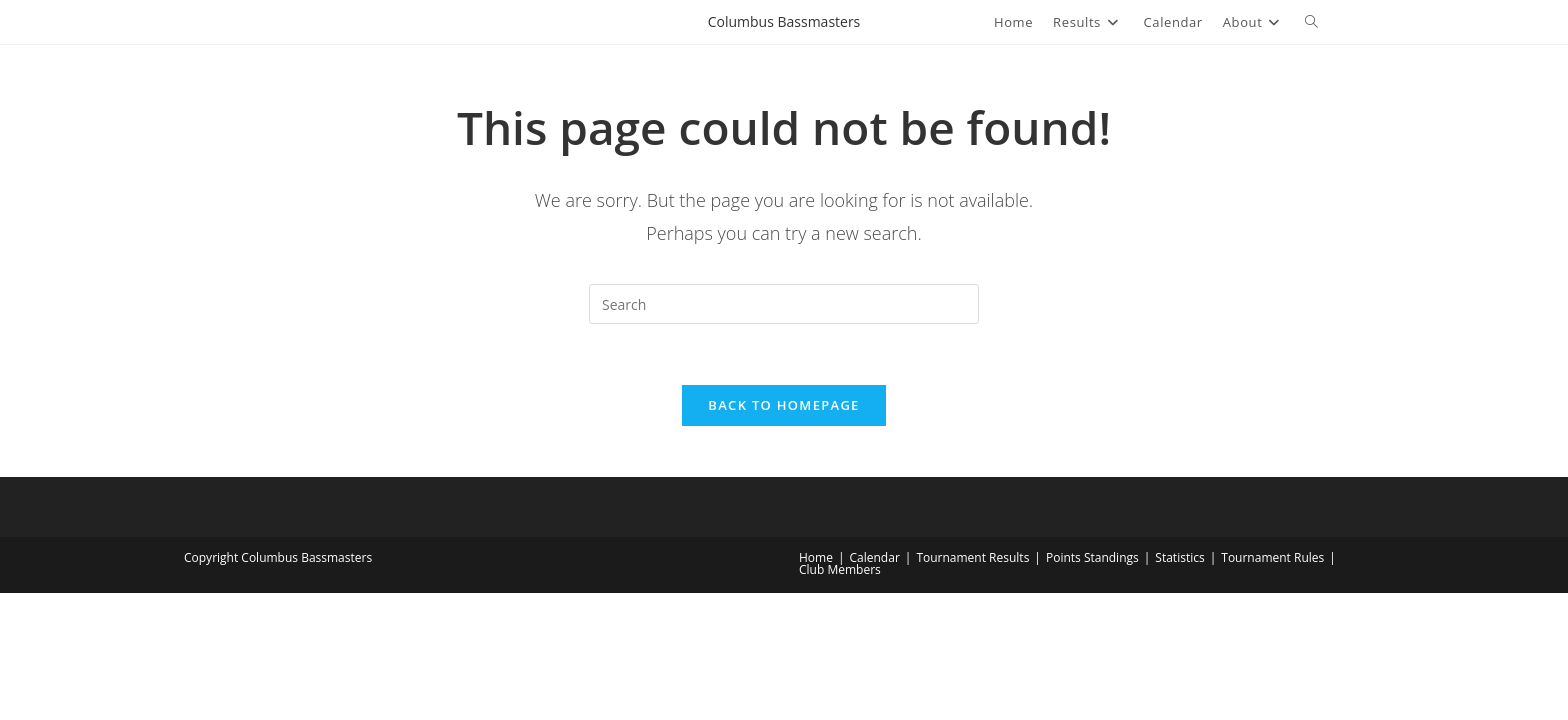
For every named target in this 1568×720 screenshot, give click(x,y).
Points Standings (1092, 557)
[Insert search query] (784, 304)
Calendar (875, 557)
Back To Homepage (783, 405)
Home (816, 557)
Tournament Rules (1272, 557)
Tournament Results (972, 557)
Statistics (1179, 557)
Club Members (840, 569)
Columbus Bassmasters (784, 21)
